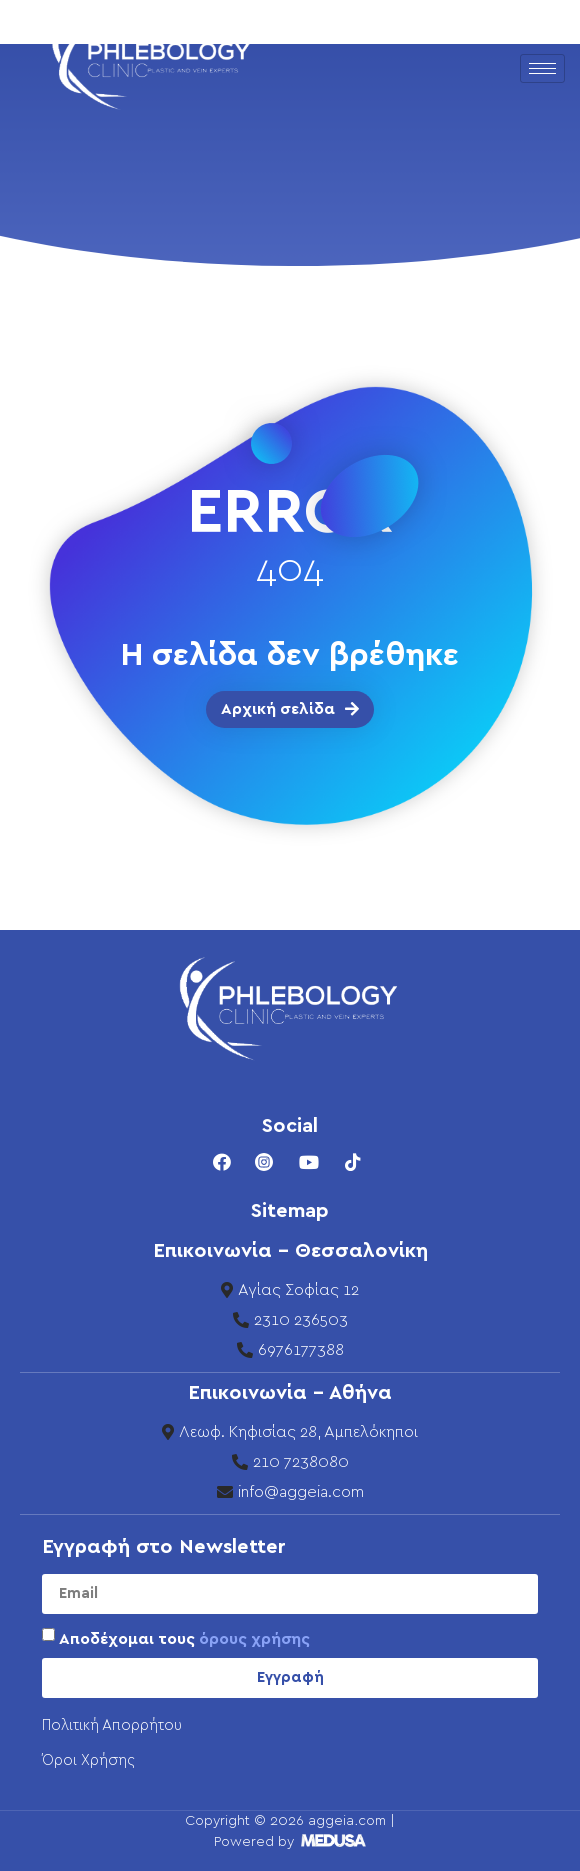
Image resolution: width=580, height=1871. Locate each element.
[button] (290, 709)
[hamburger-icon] (542, 68)
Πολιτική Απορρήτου (112, 1725)
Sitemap (290, 1211)
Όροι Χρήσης (88, 1760)
